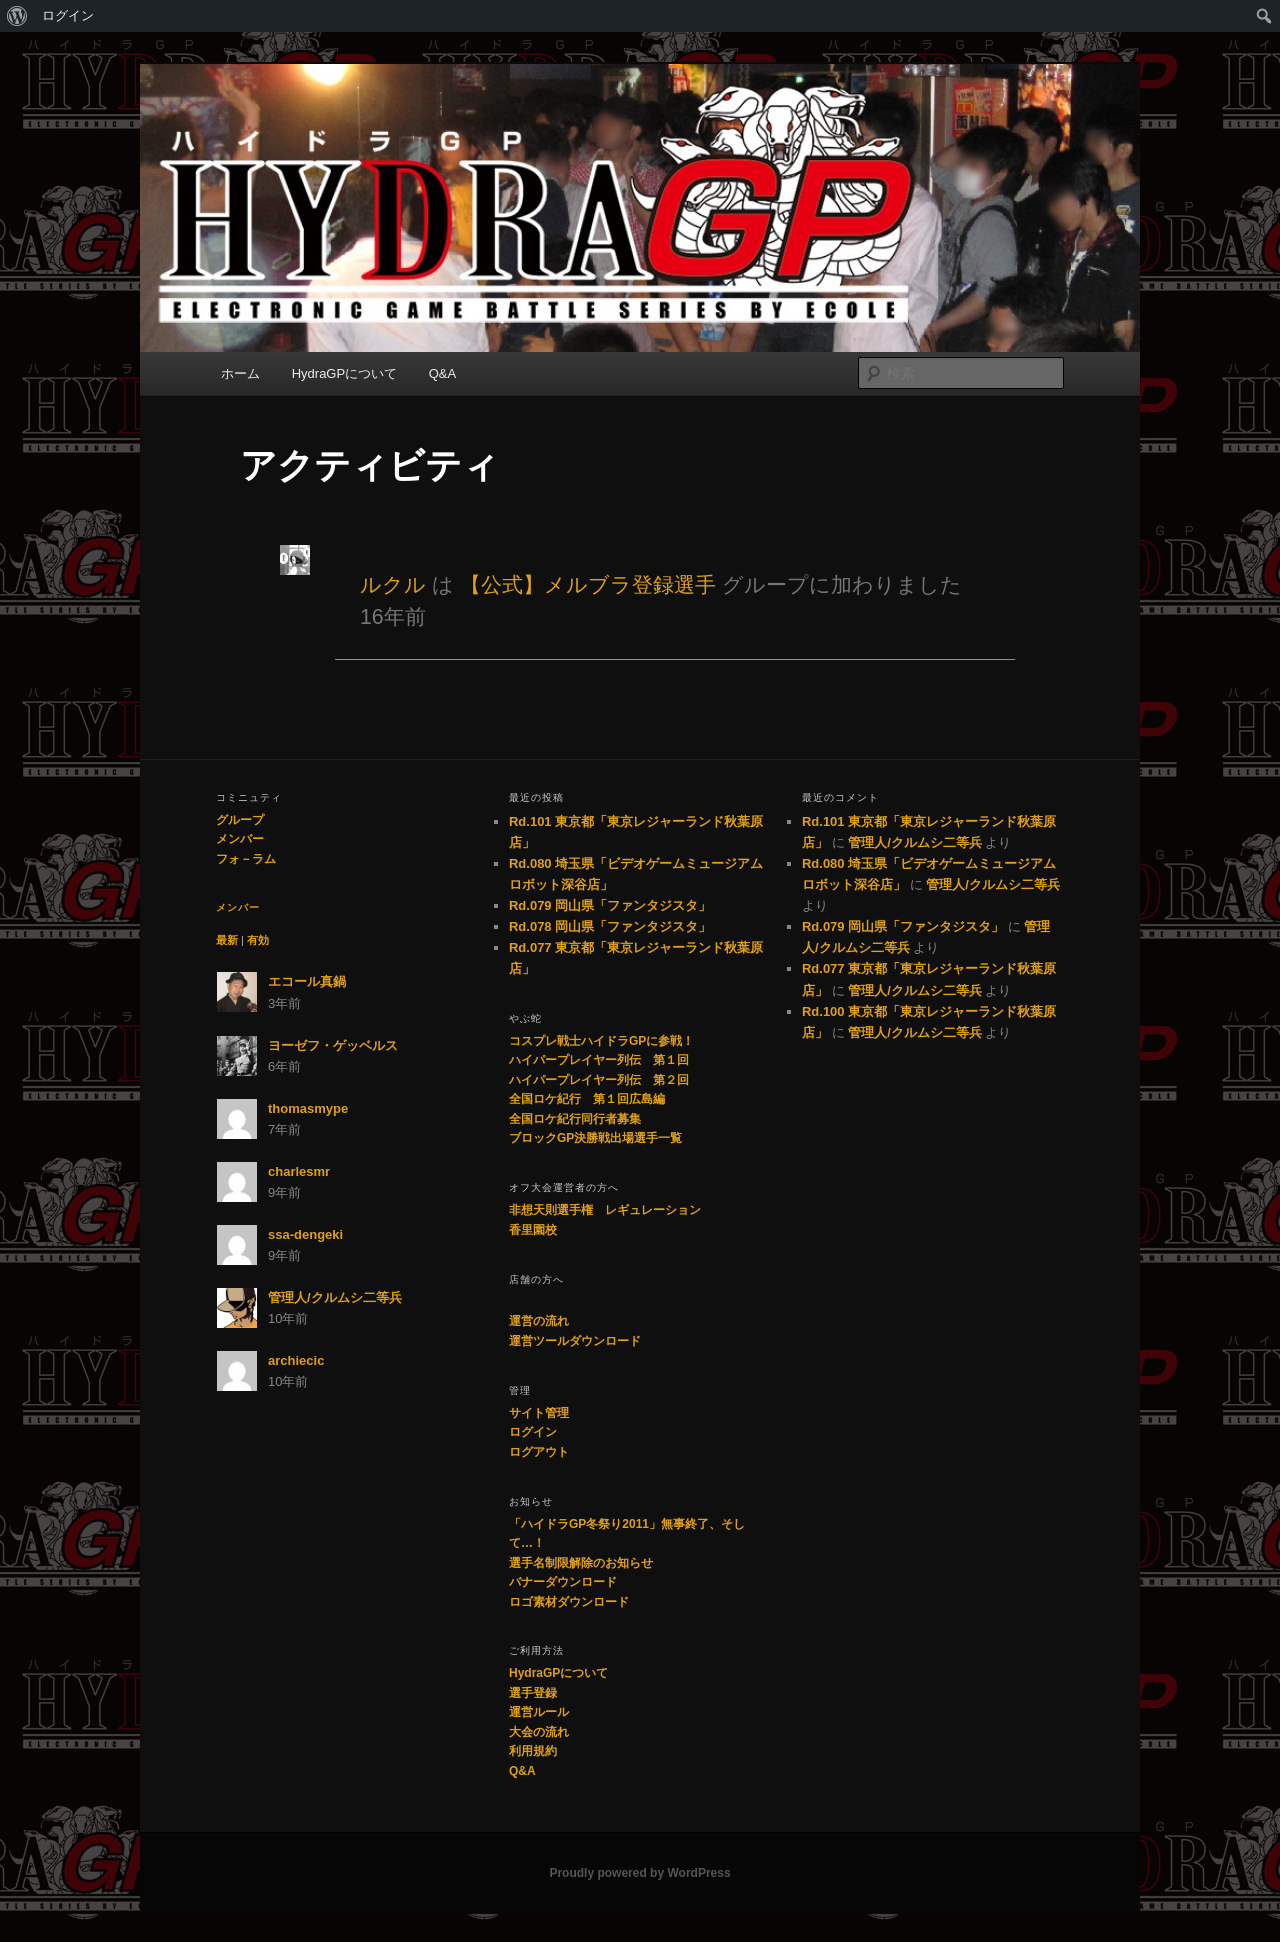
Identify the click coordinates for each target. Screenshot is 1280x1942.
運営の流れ (539, 1321)
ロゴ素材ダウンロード (569, 1602)
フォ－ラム (246, 859)
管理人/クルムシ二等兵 (335, 1297)
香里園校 (533, 1230)
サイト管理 (539, 1413)
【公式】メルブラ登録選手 (588, 585)
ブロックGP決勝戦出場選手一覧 (595, 1138)
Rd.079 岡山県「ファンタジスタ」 (610, 905)
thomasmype (308, 1108)
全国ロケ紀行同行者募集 (575, 1119)
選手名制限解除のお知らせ (581, 1563)
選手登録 (533, 1693)
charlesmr (299, 1171)
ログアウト (539, 1452)
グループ (240, 820)
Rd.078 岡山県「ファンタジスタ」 (610, 926)
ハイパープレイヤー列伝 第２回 (599, 1080)
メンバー (240, 839)
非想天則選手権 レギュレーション (605, 1210)
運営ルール (539, 1712)
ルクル (393, 585)
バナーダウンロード (563, 1582)
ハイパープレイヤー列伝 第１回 (599, 1060)
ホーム (240, 373)
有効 (258, 940)
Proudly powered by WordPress (639, 1873)
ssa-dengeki (305, 1234)
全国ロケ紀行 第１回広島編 (587, 1099)
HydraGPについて (344, 373)
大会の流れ (539, 1732)
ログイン (68, 15)
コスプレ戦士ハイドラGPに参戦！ (601, 1041)
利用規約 (533, 1751)
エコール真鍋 (307, 981)
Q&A (442, 373)
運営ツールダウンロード (575, 1341)
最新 (227, 940)
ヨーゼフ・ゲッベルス (333, 1045)
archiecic (296, 1360)
